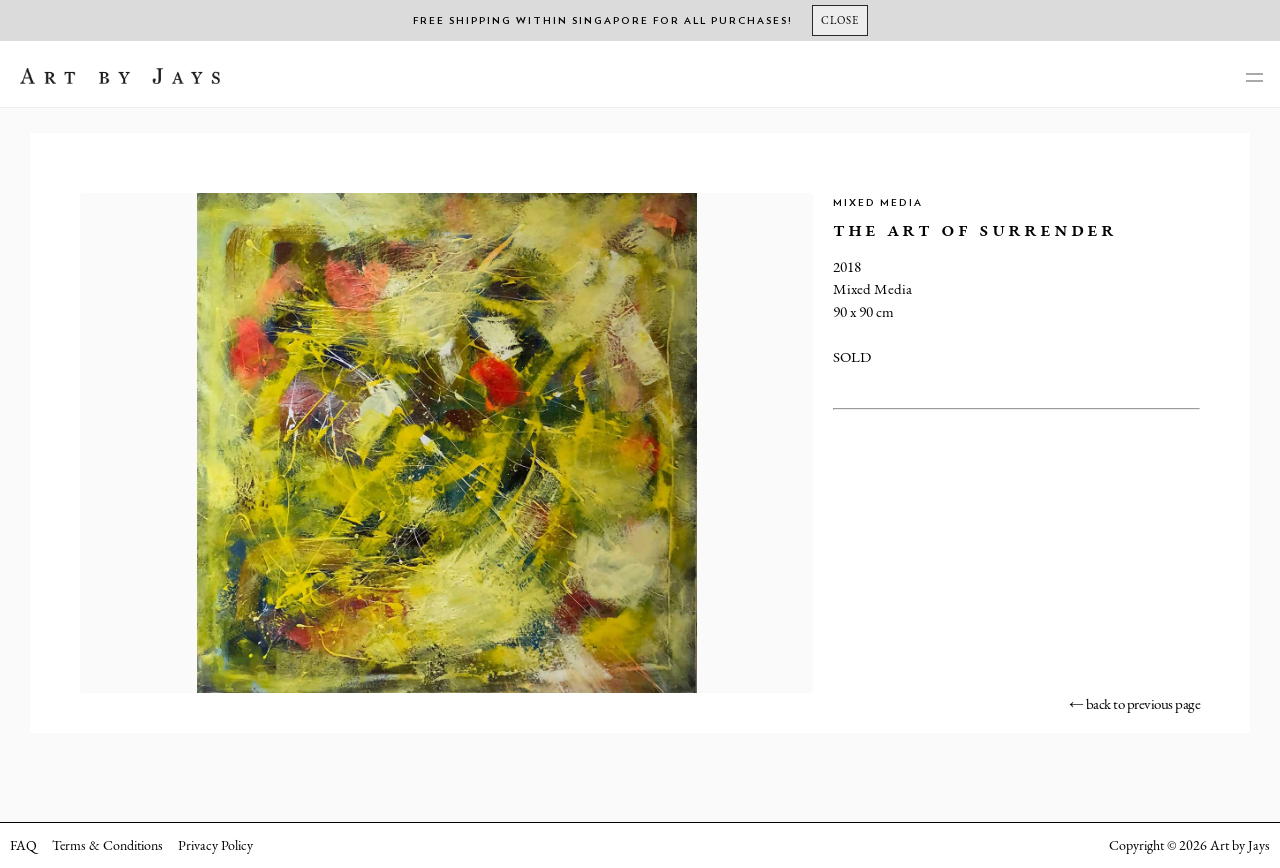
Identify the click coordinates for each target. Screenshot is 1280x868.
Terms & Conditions (107, 845)
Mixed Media (878, 203)
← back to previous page (1135, 703)
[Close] (840, 20)
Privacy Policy (215, 845)
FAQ (23, 845)
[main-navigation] (1254, 79)
